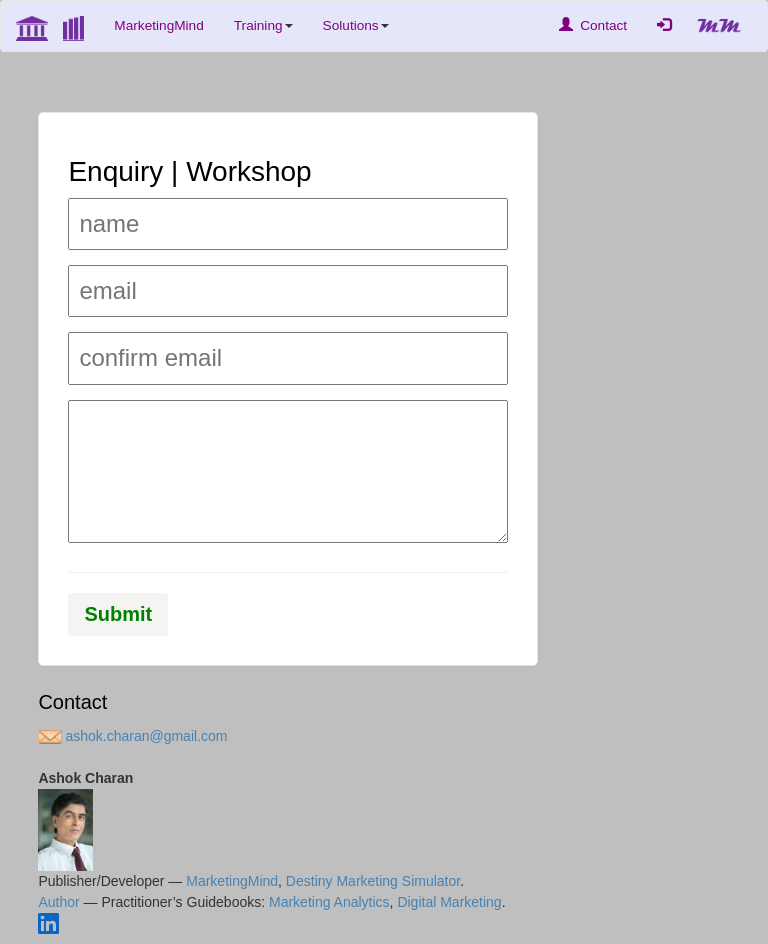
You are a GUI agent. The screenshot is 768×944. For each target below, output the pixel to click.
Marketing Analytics (329, 902)
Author (58, 902)
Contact (593, 25)
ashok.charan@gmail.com (132, 736)
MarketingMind (158, 25)
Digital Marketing (449, 902)
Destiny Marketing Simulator (373, 881)
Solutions (356, 25)
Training (263, 25)
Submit (119, 614)
